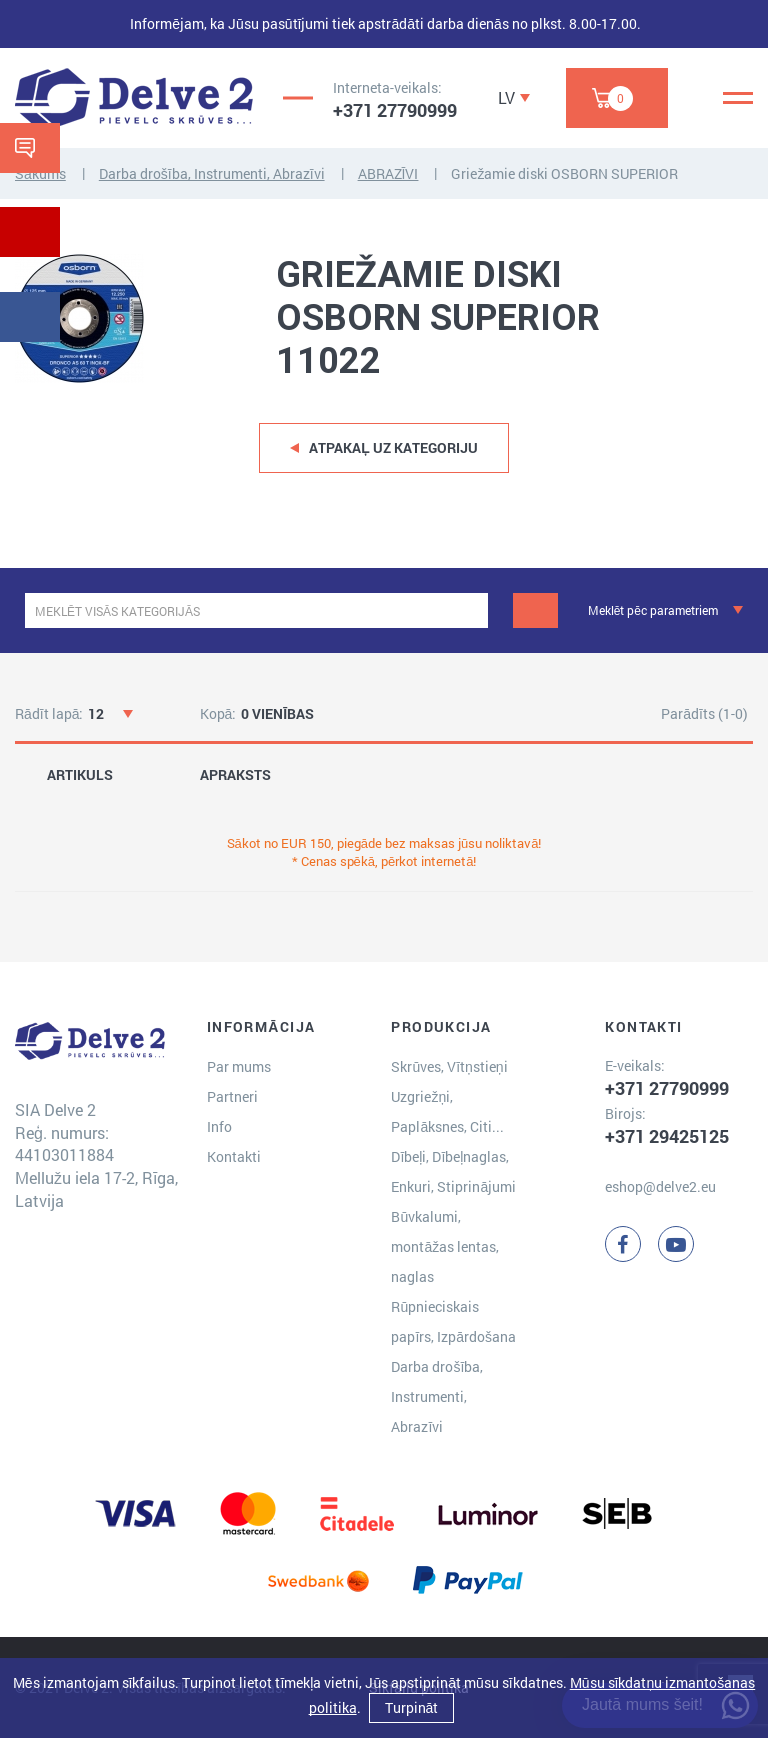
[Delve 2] (134, 98)
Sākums (40, 173)
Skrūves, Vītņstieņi (449, 1066)
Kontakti (234, 1156)
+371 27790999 (395, 110)
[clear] (470, 610)
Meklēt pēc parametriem (653, 610)
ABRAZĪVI (388, 173)
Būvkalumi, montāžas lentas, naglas (445, 1246)
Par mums (239, 1066)
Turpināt (412, 1707)
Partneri (232, 1096)
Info (219, 1126)
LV (506, 97)
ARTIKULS (80, 775)
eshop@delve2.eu (660, 1186)
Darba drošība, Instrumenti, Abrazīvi (212, 173)
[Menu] (738, 98)
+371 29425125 (667, 1136)
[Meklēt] (535, 610)
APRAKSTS (235, 775)
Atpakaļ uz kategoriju (393, 447)
